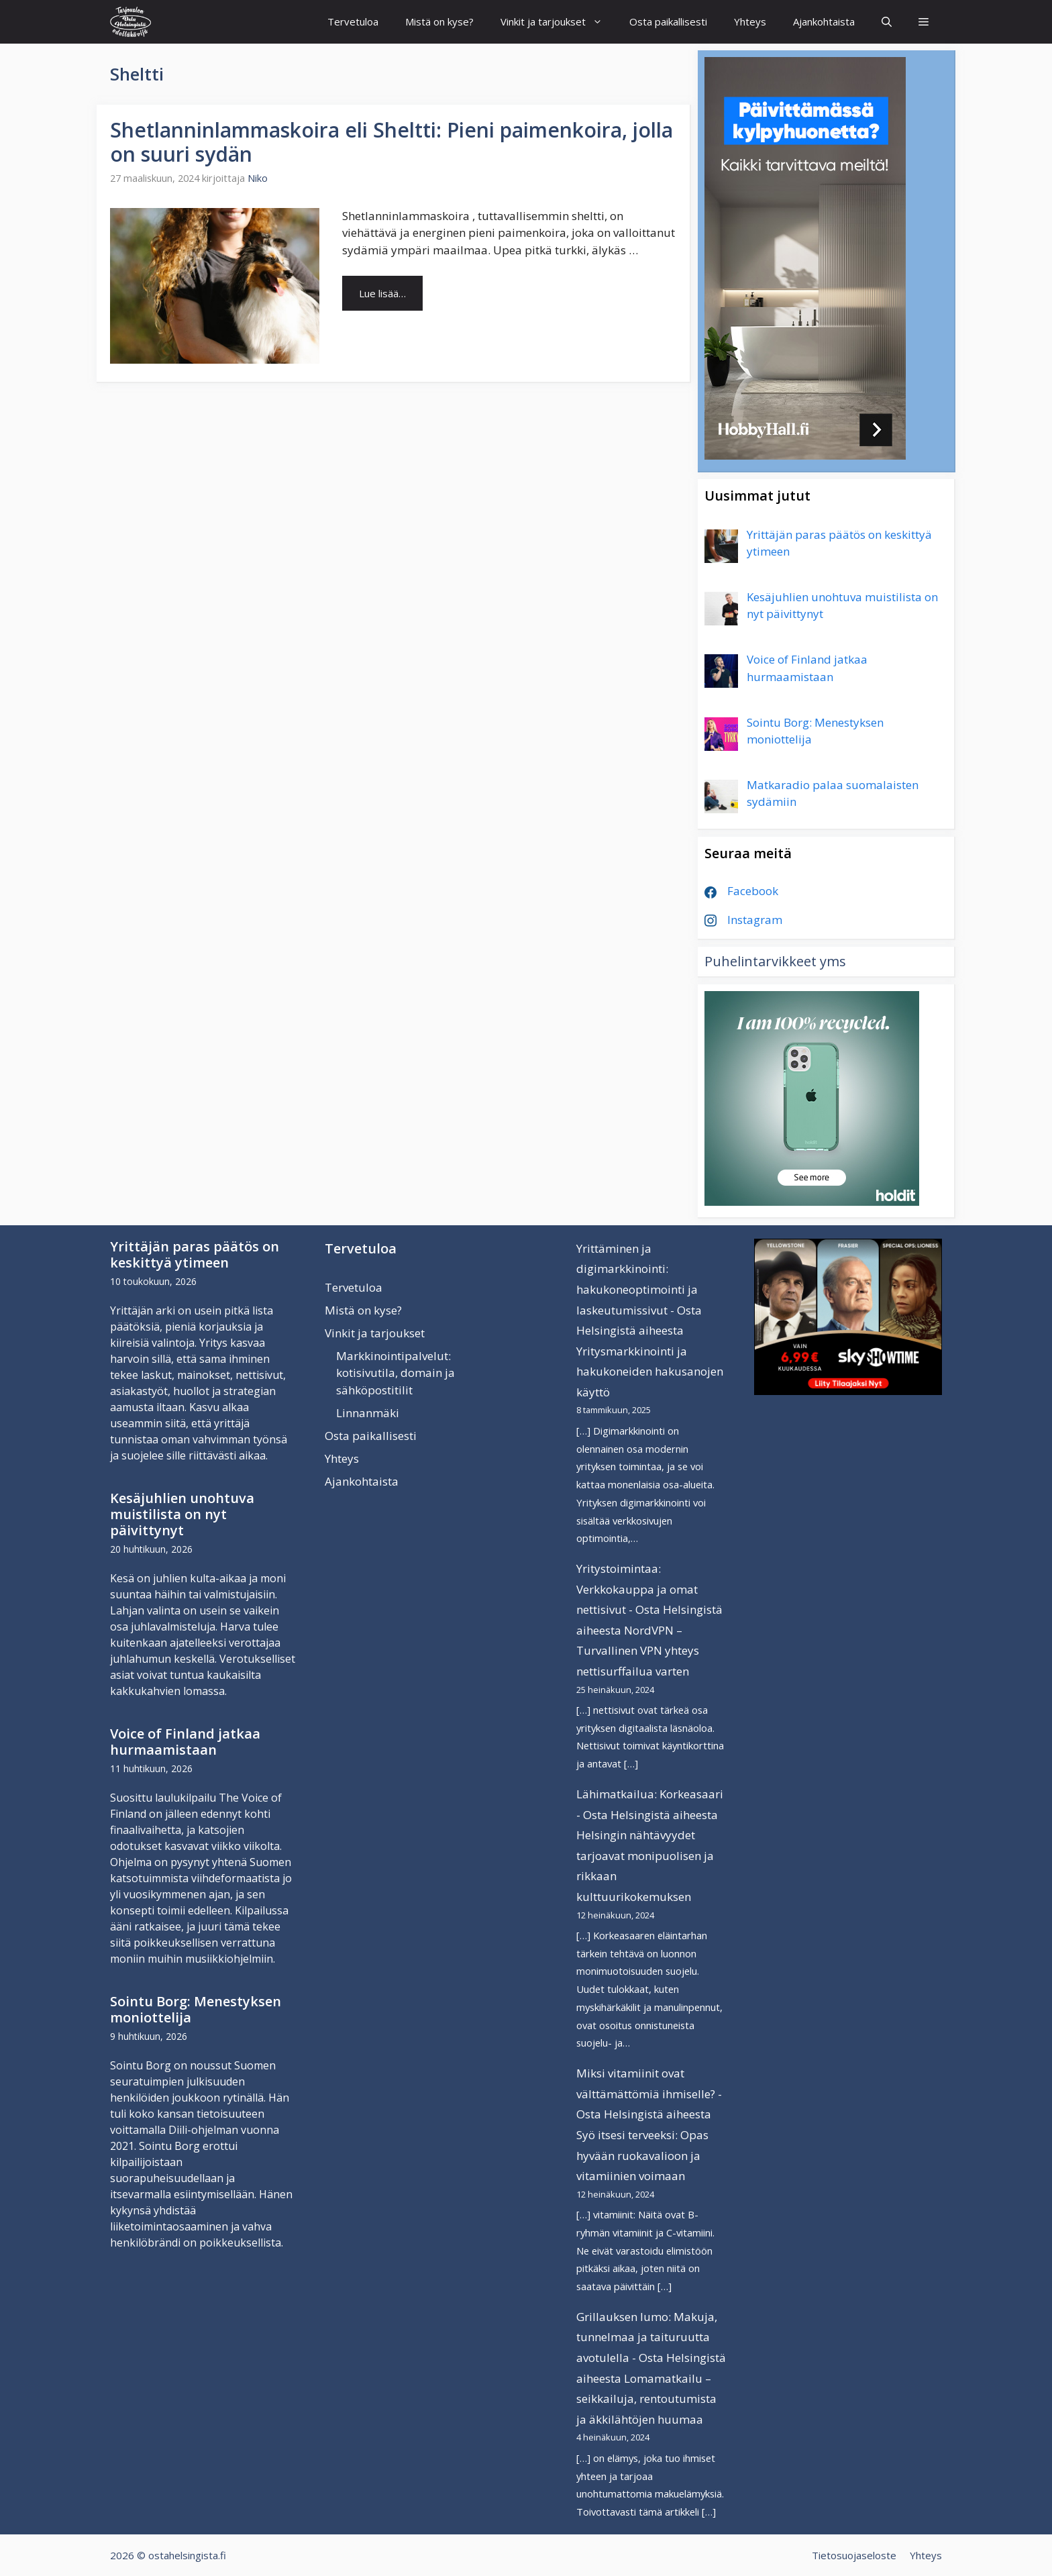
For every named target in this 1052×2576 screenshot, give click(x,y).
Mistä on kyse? (439, 21)
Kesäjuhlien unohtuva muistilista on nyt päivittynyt (182, 1514)
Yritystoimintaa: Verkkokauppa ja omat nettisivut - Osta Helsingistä (649, 1589)
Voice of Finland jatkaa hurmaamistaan (185, 1741)
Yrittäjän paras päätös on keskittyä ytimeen (194, 1254)
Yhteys (750, 21)
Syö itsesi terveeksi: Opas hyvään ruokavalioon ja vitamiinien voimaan (642, 2155)
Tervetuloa (352, 21)
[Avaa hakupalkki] (886, 22)
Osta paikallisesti (668, 21)
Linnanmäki (367, 1413)
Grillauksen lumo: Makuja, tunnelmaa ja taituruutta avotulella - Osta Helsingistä (651, 2337)
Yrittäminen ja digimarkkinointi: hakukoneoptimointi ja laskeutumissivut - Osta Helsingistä (639, 1289)
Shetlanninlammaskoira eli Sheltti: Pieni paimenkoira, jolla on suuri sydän (391, 142)
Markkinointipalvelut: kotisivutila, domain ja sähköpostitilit (395, 1373)
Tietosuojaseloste (854, 2555)
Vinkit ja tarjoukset (558, 22)
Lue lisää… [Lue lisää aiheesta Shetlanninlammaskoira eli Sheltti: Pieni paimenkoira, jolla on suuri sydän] (382, 293)
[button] (923, 22)
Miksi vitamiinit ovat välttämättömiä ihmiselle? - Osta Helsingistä (649, 2093)
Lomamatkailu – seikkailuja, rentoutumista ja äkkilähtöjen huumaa (646, 2399)
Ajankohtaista (824, 21)
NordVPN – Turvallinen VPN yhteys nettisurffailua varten (637, 1650)
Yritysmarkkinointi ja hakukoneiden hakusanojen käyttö (649, 1371)
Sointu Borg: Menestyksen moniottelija (195, 2009)
